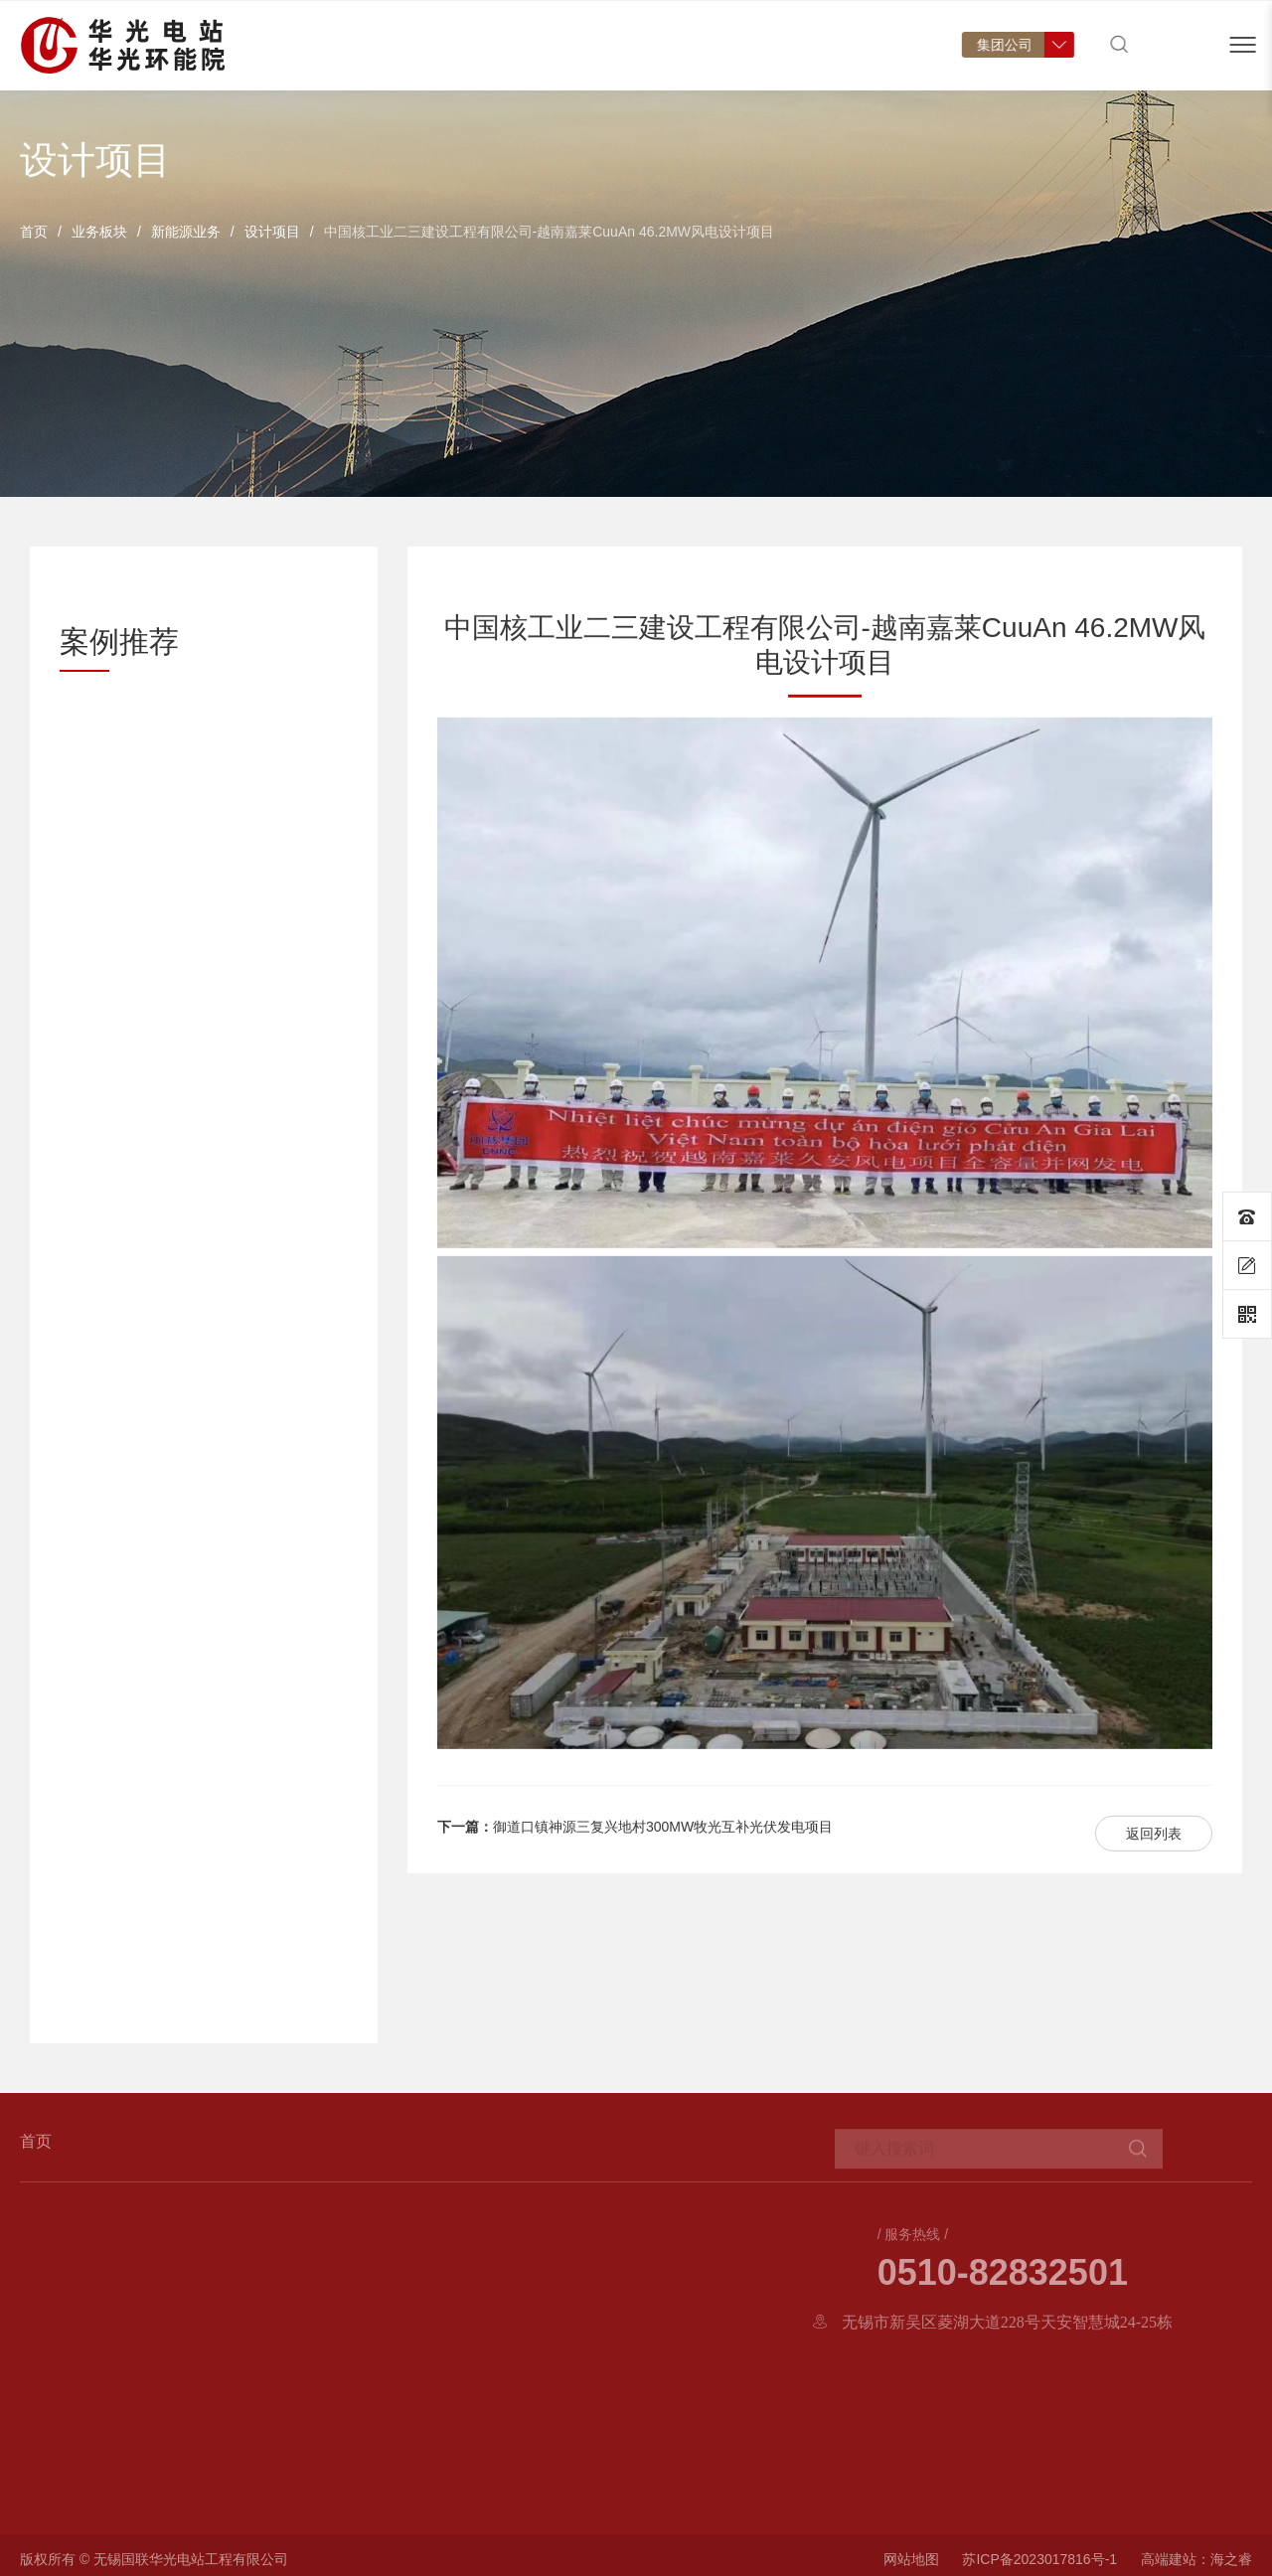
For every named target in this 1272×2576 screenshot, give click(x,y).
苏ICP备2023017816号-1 (1039, 2568)
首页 (34, 232)
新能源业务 (186, 232)
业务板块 (99, 232)
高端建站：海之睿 (1196, 2568)
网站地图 (911, 2568)
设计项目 (272, 232)
